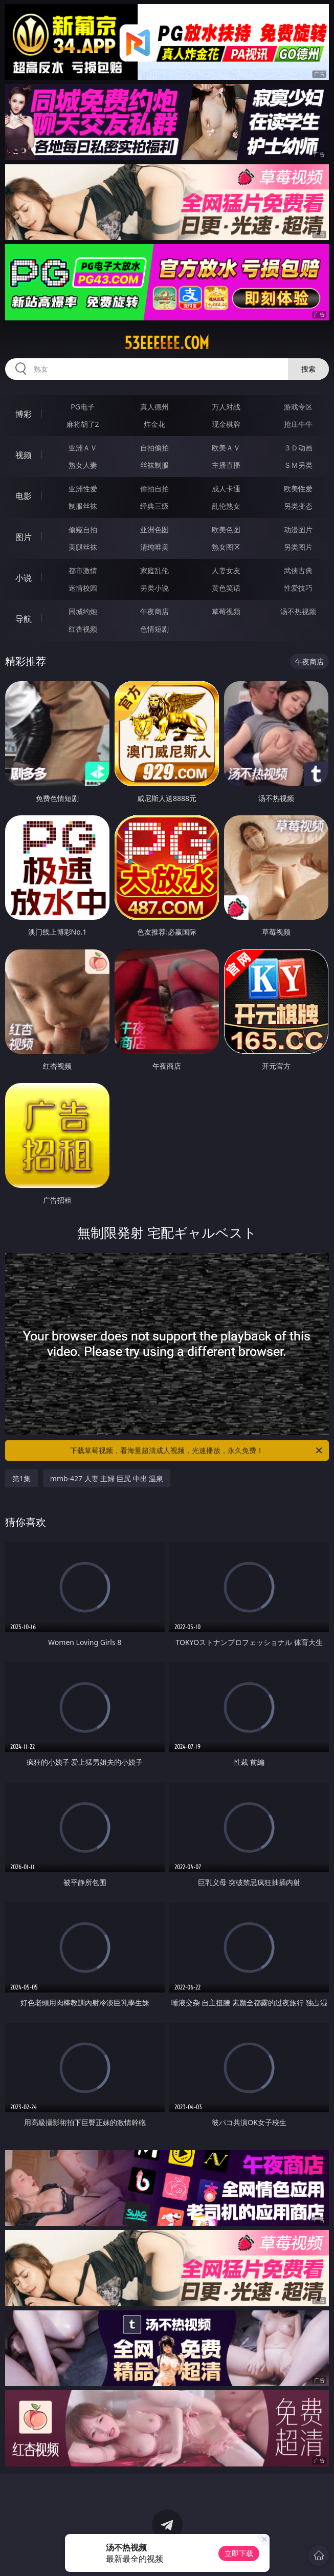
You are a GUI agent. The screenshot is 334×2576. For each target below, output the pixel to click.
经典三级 (154, 506)
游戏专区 (298, 407)
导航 (23, 618)
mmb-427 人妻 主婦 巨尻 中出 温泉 (107, 1478)
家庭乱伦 (154, 570)
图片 (23, 537)
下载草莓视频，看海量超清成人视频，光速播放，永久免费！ (197, 1450)
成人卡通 (226, 488)
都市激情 (83, 570)
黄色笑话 (226, 588)
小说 (23, 577)
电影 (23, 496)
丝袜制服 (154, 465)
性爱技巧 (298, 588)
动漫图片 (298, 529)
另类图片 (298, 547)
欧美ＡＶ (226, 447)
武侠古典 (298, 570)
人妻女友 (226, 570)
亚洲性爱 (83, 488)
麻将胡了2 (82, 424)
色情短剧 (154, 629)
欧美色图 (226, 529)
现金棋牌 (226, 424)
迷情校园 (83, 588)
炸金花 (154, 424)
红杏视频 (83, 629)
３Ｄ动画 (298, 447)
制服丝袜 (83, 506)
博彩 (23, 414)
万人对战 (226, 407)
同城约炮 (83, 611)
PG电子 (83, 407)
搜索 (308, 369)
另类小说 (154, 588)
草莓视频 (226, 611)
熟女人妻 (83, 465)
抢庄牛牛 (298, 424)
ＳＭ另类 (298, 465)
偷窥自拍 (83, 529)
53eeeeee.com (166, 343)
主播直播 (226, 465)
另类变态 (298, 506)
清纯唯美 (154, 547)
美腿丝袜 (83, 547)
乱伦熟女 (226, 506)
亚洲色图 (154, 529)
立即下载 (239, 2553)
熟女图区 (226, 547)
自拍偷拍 (154, 447)
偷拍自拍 (154, 488)
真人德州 (154, 407)
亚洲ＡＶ (83, 447)
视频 (23, 455)
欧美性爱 (298, 488)
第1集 (21, 1478)
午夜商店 (154, 611)
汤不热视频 (298, 611)
